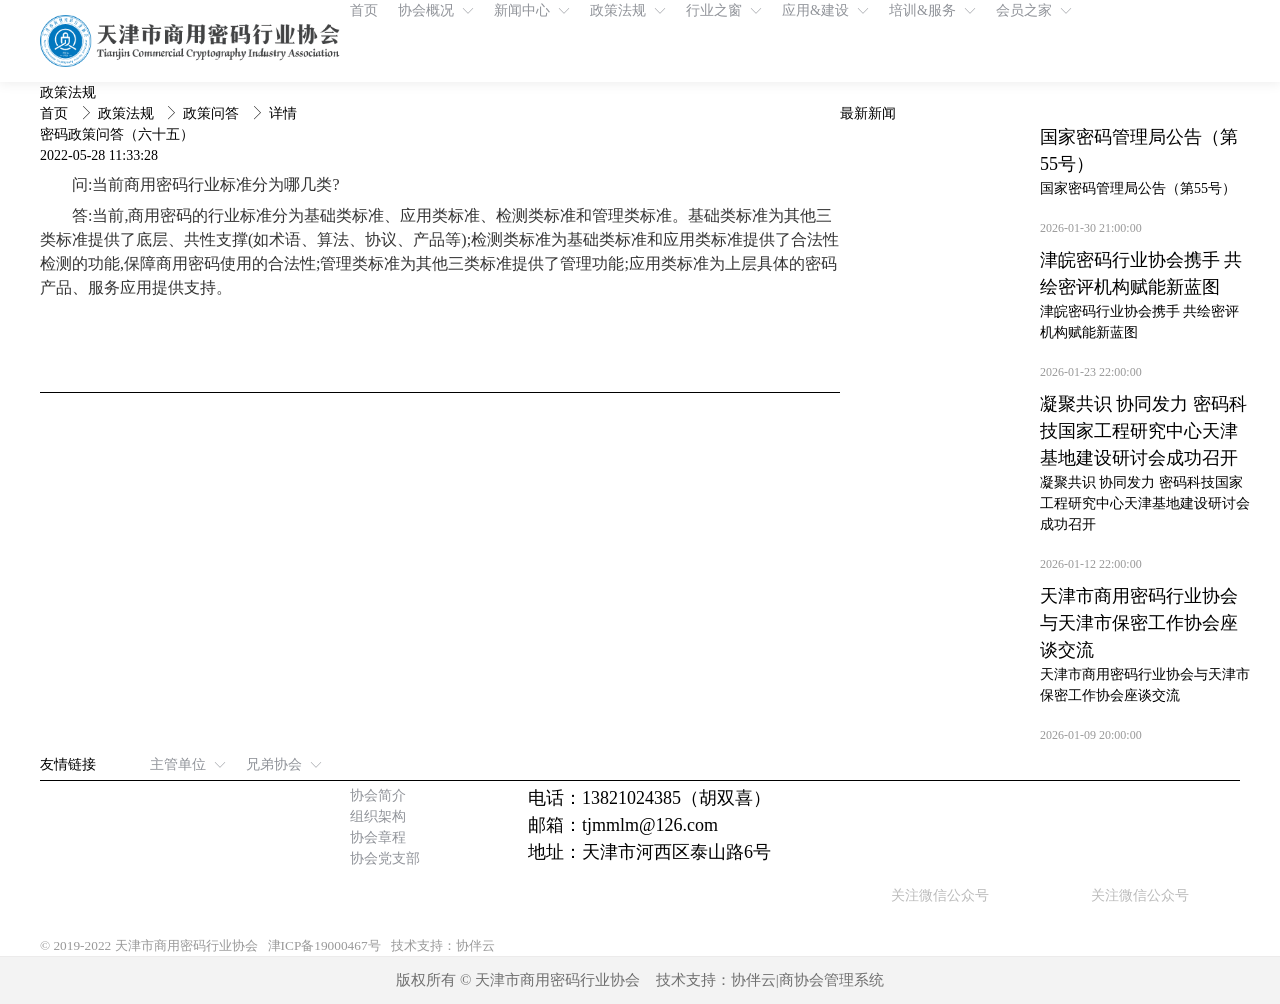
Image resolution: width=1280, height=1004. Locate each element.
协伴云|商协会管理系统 (807, 980)
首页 (56, 113)
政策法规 (128, 113)
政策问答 (213, 113)
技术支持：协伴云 (443, 945)
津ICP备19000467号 (324, 945)
